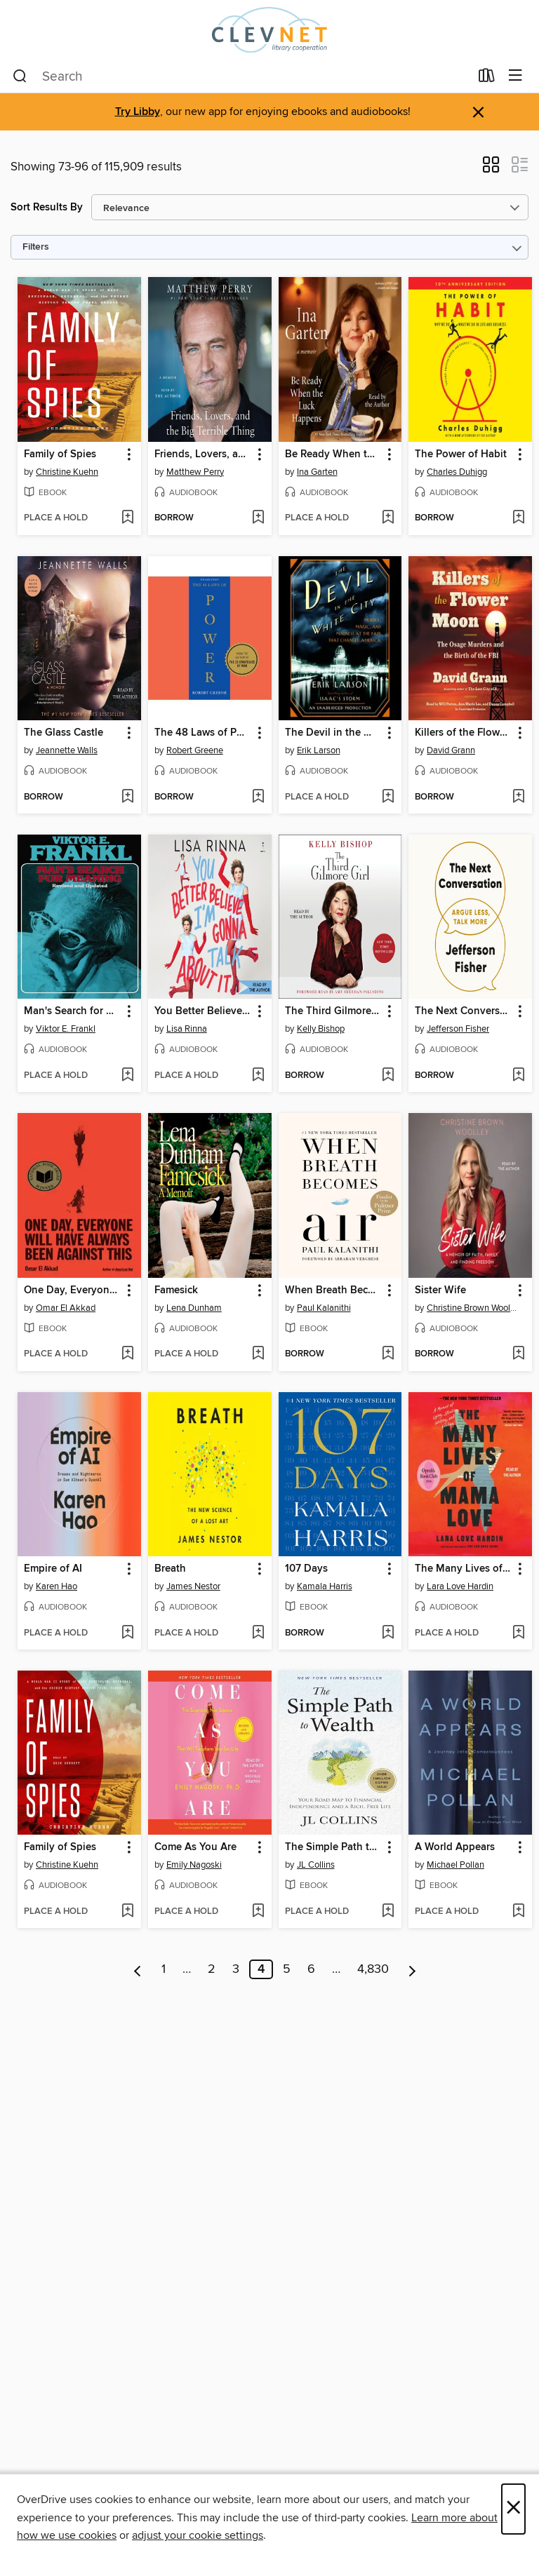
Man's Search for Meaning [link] (72, 1011)
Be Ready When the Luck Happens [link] (333, 454)
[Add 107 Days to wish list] (388, 1633)
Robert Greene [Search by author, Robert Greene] (194, 750)
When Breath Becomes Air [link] (333, 1290)
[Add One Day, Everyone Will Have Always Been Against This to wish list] (127, 1354)
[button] (491, 169)
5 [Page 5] (287, 1969)
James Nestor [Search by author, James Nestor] (193, 1586)
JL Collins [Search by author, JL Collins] (316, 1864)
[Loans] (487, 78)
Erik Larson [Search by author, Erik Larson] (318, 750)
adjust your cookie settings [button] (197, 2535)
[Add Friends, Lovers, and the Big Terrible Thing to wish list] (258, 518)
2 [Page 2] (211, 1969)
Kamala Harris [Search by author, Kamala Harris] (324, 1586)
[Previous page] (138, 1969)
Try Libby (137, 111)
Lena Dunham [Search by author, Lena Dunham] (194, 1308)
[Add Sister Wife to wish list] (518, 1354)
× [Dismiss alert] (478, 112)
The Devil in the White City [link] (333, 733)
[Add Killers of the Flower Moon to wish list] (518, 797)
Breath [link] (170, 1569)
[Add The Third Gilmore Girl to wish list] (388, 1076)
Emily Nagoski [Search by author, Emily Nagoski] (194, 1864)
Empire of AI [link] (53, 1569)
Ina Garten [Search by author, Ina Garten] (317, 472)
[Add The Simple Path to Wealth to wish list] (388, 1912)
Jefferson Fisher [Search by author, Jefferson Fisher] (458, 1028)
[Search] (20, 76)
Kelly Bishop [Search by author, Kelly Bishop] (321, 1028)
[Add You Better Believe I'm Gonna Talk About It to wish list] (258, 1076)
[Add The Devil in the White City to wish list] (388, 797)
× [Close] (513, 2509)
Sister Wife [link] (440, 1290)
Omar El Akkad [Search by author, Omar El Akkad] (65, 1308)
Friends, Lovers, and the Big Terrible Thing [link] (203, 454)
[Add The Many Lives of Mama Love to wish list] (518, 1633)
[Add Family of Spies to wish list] (127, 518)
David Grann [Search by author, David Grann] (451, 750)
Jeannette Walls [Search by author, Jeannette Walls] (67, 750)
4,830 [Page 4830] (373, 1969)
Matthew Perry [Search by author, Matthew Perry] (195, 472)
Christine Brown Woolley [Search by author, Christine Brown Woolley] (472, 1308)
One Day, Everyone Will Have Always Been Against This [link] (72, 1290)
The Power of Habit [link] (461, 454)
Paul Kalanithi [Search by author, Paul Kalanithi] (324, 1308)
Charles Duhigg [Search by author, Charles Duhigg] (457, 472)
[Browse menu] (515, 76)
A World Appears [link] (455, 1847)
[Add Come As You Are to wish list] (258, 1912)
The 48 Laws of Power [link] (203, 733)
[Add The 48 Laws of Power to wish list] (258, 797)
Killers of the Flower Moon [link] (463, 733)
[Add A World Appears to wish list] (518, 1912)
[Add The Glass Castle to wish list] (127, 797)
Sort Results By (47, 207)
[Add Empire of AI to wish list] (127, 1633)
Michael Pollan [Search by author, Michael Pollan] (455, 1864)
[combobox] (241, 76)
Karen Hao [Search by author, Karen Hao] (56, 1586)
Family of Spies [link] (60, 454)
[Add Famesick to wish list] (258, 1354)
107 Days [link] (306, 1569)
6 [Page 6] (311, 1969)
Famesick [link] (176, 1290)
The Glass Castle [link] (63, 733)
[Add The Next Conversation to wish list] (518, 1076)
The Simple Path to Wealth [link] (333, 1847)
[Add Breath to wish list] (258, 1633)
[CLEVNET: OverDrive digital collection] (269, 30)
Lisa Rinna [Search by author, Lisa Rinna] (186, 1028)
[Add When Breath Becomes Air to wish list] (388, 1354)
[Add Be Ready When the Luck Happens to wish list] (388, 518)
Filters (35, 247)
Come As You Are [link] (195, 1847)
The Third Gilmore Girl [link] (333, 1011)
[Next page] (412, 1969)
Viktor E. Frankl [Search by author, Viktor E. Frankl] (65, 1028)
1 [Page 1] (163, 1969)
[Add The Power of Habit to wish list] (518, 518)
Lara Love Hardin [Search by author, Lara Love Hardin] (460, 1586)
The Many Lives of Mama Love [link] (463, 1569)
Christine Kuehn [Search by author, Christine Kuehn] (67, 472)
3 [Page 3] (235, 1969)
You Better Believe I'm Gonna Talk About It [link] (203, 1011)
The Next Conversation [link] (463, 1011)
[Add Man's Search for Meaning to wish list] (127, 1076)
